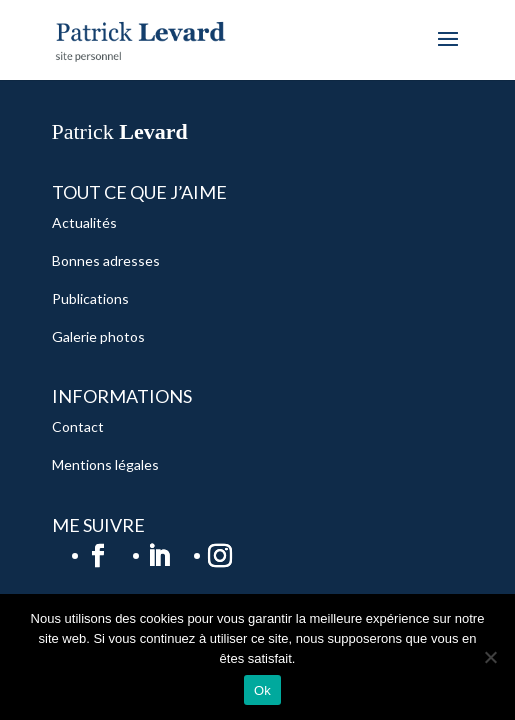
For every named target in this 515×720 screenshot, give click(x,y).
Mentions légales (105, 464)
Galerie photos (98, 336)
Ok (262, 690)
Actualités (84, 222)
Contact (78, 426)
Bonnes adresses (106, 260)
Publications (90, 298)
